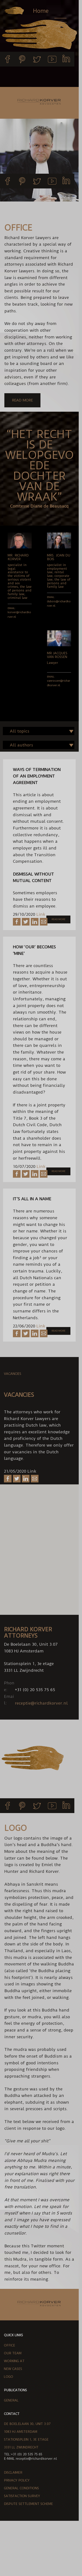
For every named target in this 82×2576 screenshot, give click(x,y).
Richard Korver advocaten (14, 11)
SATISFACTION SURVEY (22, 2444)
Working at (14, 2309)
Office (9, 2293)
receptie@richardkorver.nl (41, 1650)
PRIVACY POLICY (17, 2428)
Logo (8, 2324)
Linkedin (66, 60)
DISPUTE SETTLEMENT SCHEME (28, 2452)
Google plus (52, 60)
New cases (13, 2316)
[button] (41, 1493)
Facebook (7, 60)
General (11, 2348)
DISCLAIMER (13, 2420)
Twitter (37, 60)
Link (41, 894)
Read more (22, 387)
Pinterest (22, 60)
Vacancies (12, 1328)
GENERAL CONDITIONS (21, 2436)
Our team (13, 2301)
